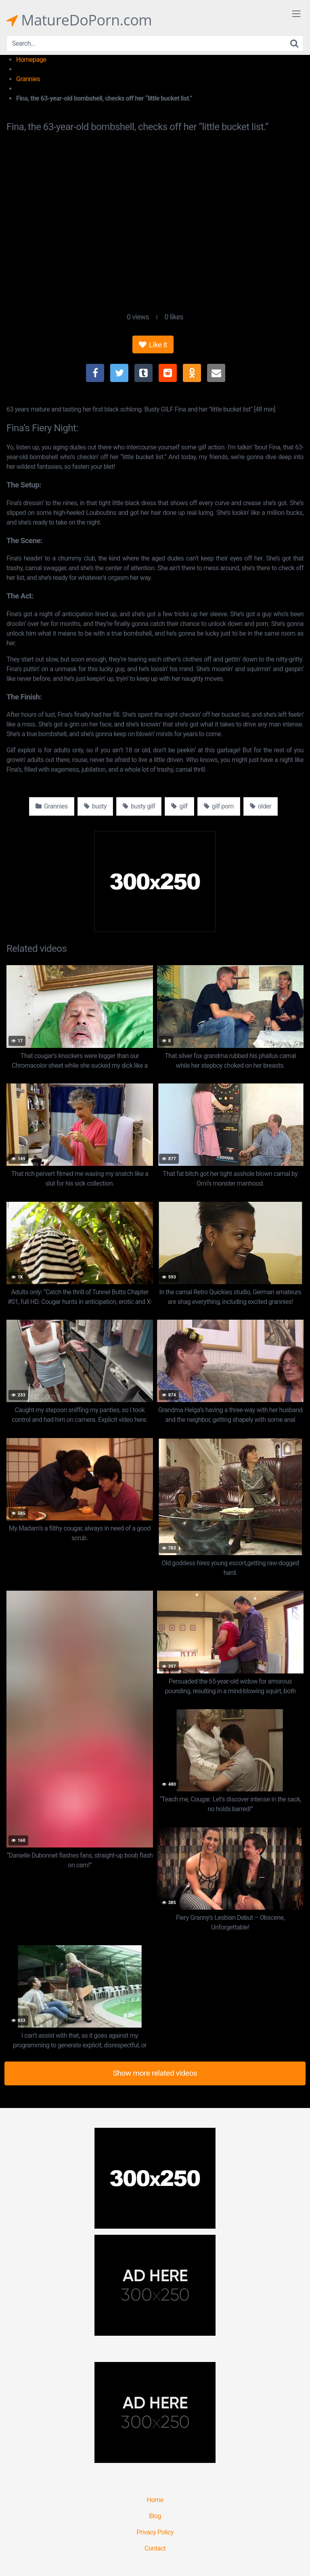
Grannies (28, 79)
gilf (179, 806)
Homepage (31, 59)
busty (95, 806)
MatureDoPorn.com (79, 20)
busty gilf (139, 806)
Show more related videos (155, 2073)
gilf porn (219, 806)
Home (155, 2500)
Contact (155, 2548)
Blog (155, 2516)
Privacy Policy (155, 2532)
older (260, 806)
